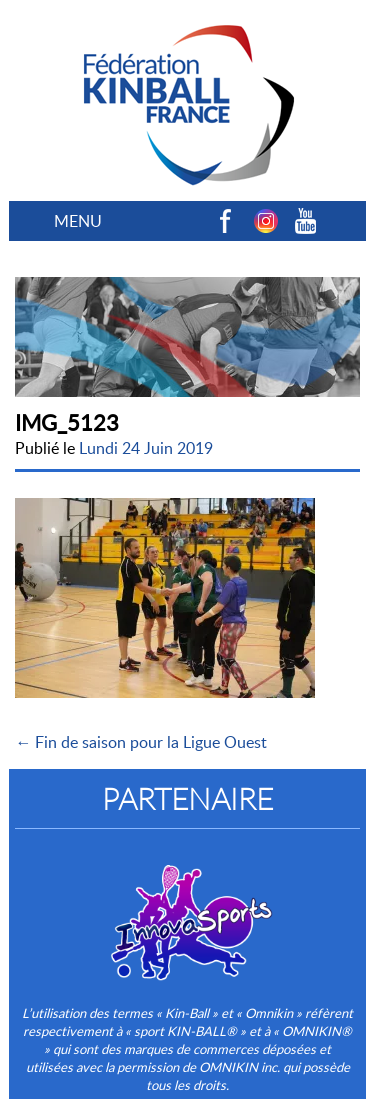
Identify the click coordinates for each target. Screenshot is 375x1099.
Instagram (266, 221)
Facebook (226, 221)
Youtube (306, 221)
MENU (78, 221)
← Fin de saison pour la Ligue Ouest (141, 742)
